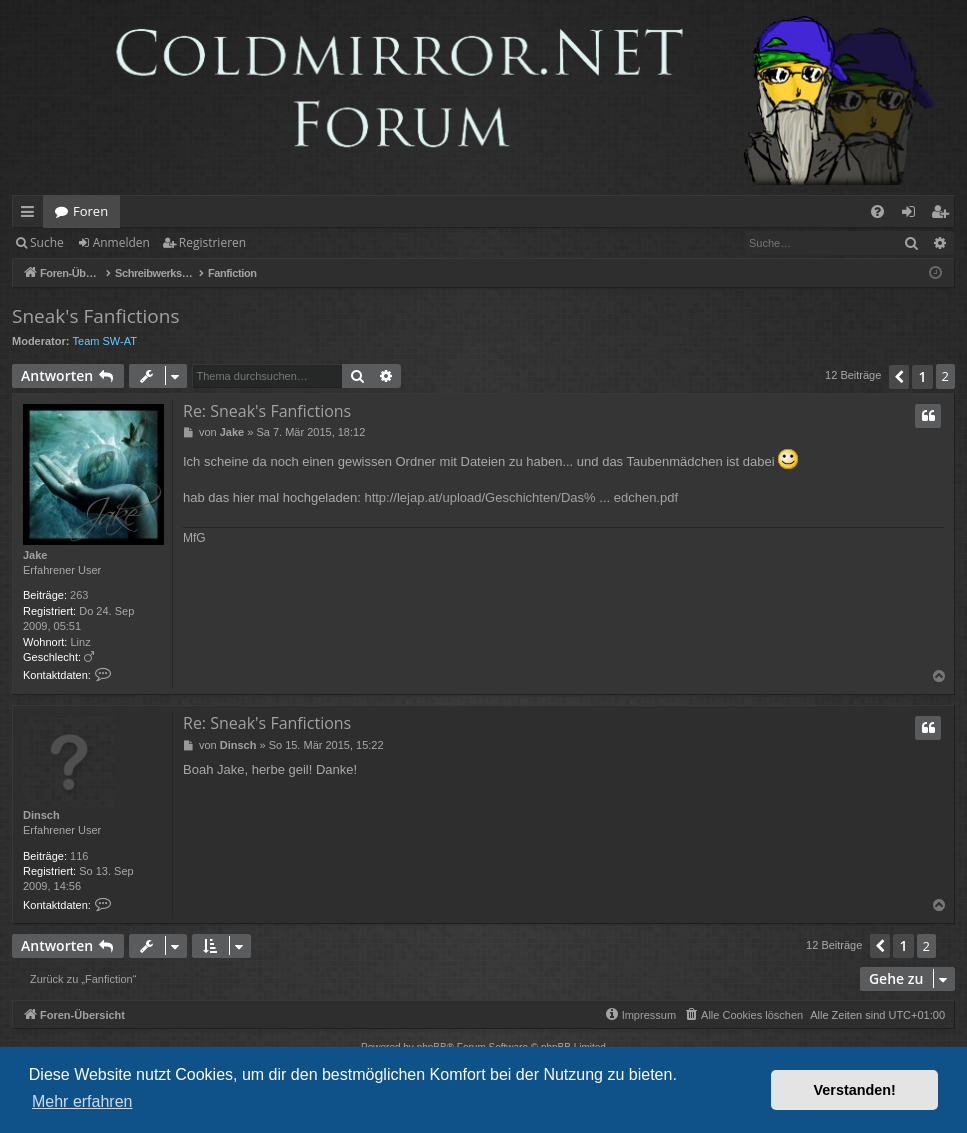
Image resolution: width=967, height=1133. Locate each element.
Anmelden (121, 242)
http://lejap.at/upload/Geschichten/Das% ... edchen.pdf (521, 497)
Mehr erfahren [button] (82, 1101)
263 (79, 595)
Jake (35, 555)
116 (79, 856)
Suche (47, 242)
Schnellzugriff (31, 215)
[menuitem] (877, 211)
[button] (899, 377)
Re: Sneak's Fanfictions (267, 411)
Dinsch (41, 815)
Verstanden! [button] (855, 1090)
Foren (90, 211)
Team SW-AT (105, 341)
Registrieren (212, 242)
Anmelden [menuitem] (914, 215)
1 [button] (922, 376)
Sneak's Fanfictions (95, 316)
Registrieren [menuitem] (944, 215)
